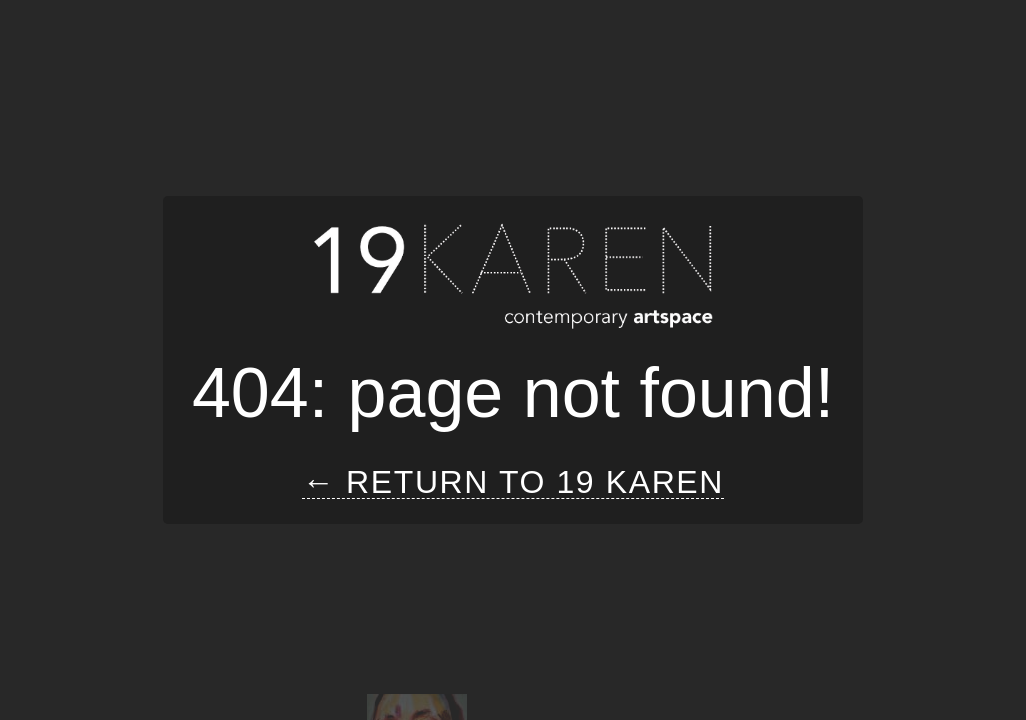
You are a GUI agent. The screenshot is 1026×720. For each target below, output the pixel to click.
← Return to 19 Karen (513, 482)
